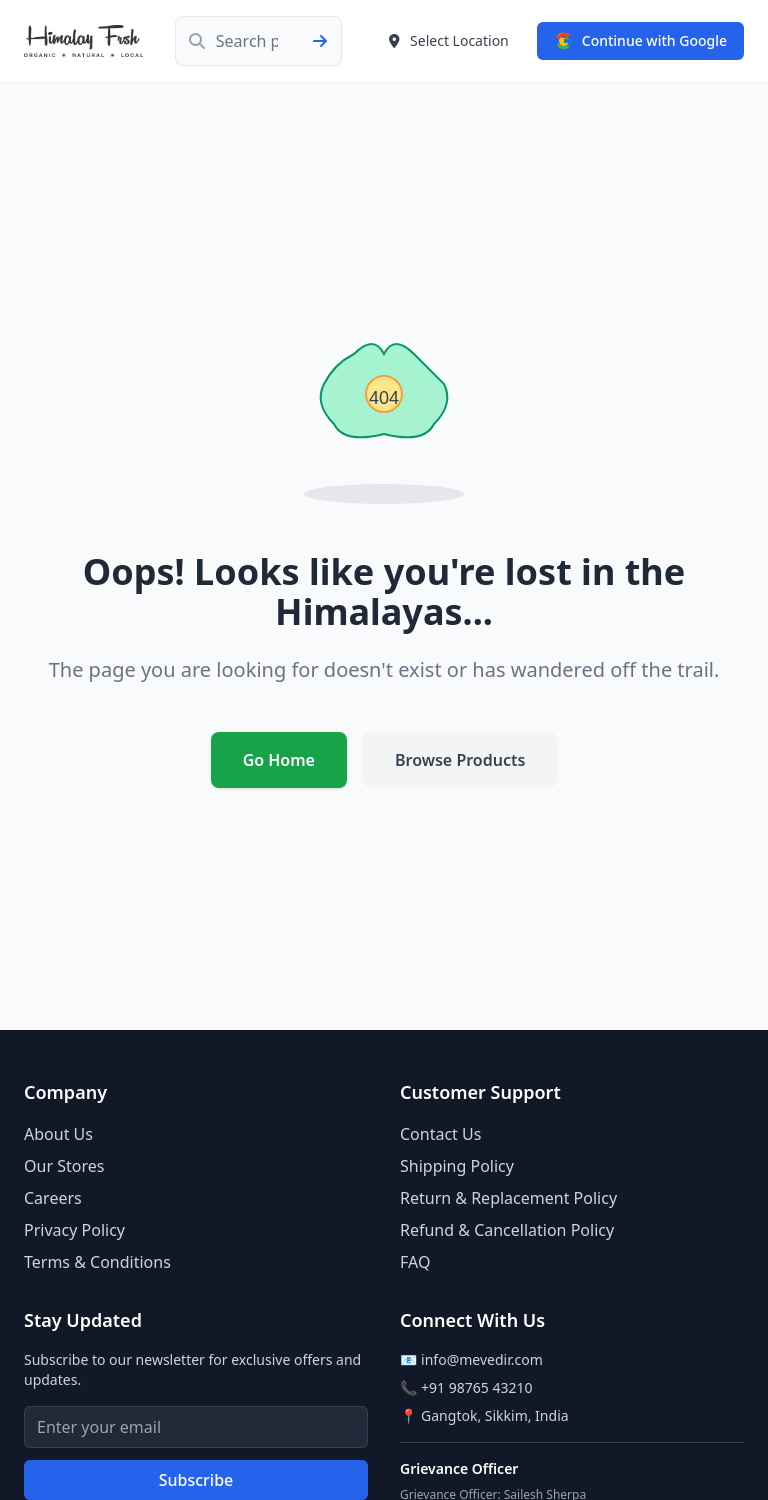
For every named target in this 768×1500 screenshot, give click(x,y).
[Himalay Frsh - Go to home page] (83, 41)
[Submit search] (326, 41)
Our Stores (64, 1166)
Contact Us (440, 1134)
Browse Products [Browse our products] (460, 760)
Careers (53, 1198)
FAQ (415, 1262)
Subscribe (196, 1480)
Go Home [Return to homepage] (279, 760)
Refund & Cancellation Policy (507, 1230)
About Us (58, 1134)
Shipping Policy (457, 1166)
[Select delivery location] (447, 41)
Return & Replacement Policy (508, 1198)
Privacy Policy (74, 1230)
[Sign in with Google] (640, 41)
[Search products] (258, 41)
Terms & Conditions (97, 1262)
